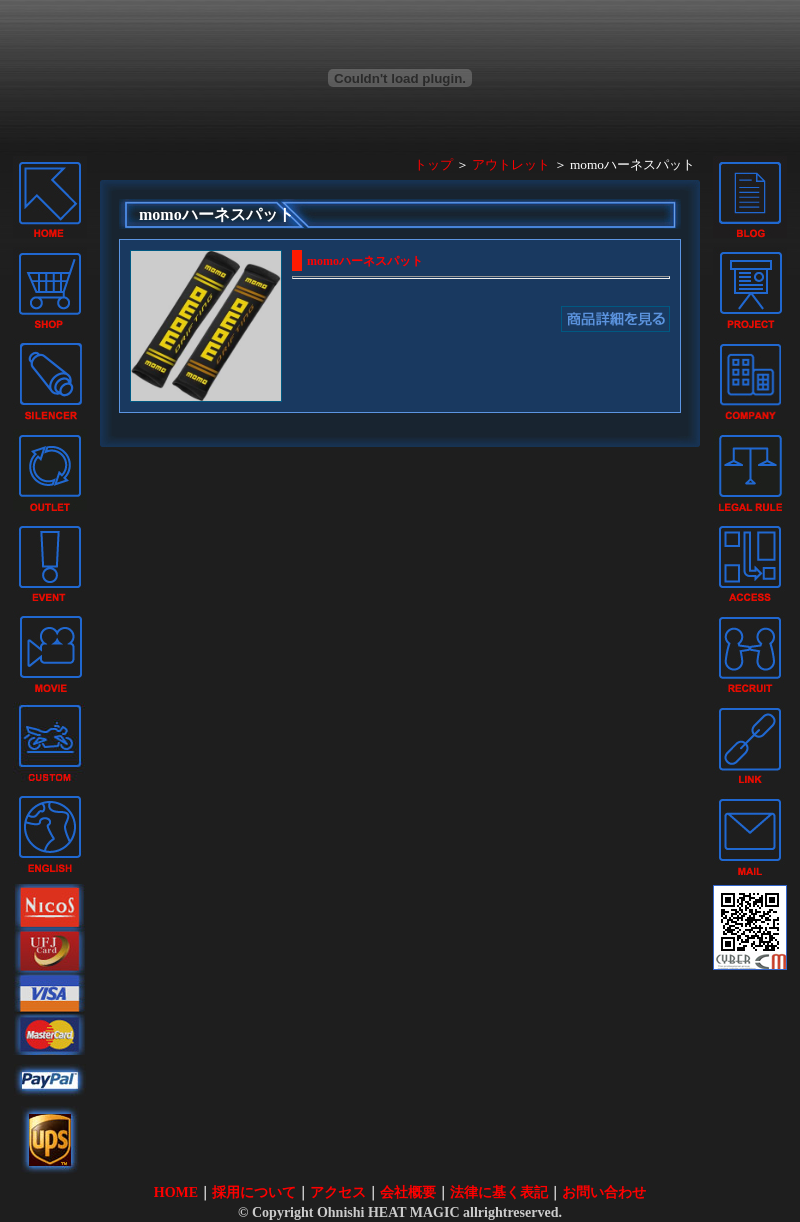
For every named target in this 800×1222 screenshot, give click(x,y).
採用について (254, 1192)
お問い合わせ (604, 1192)
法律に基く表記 (499, 1192)
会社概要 (408, 1192)
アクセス (338, 1192)
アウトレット (511, 164)
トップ (433, 164)
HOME (176, 1192)
